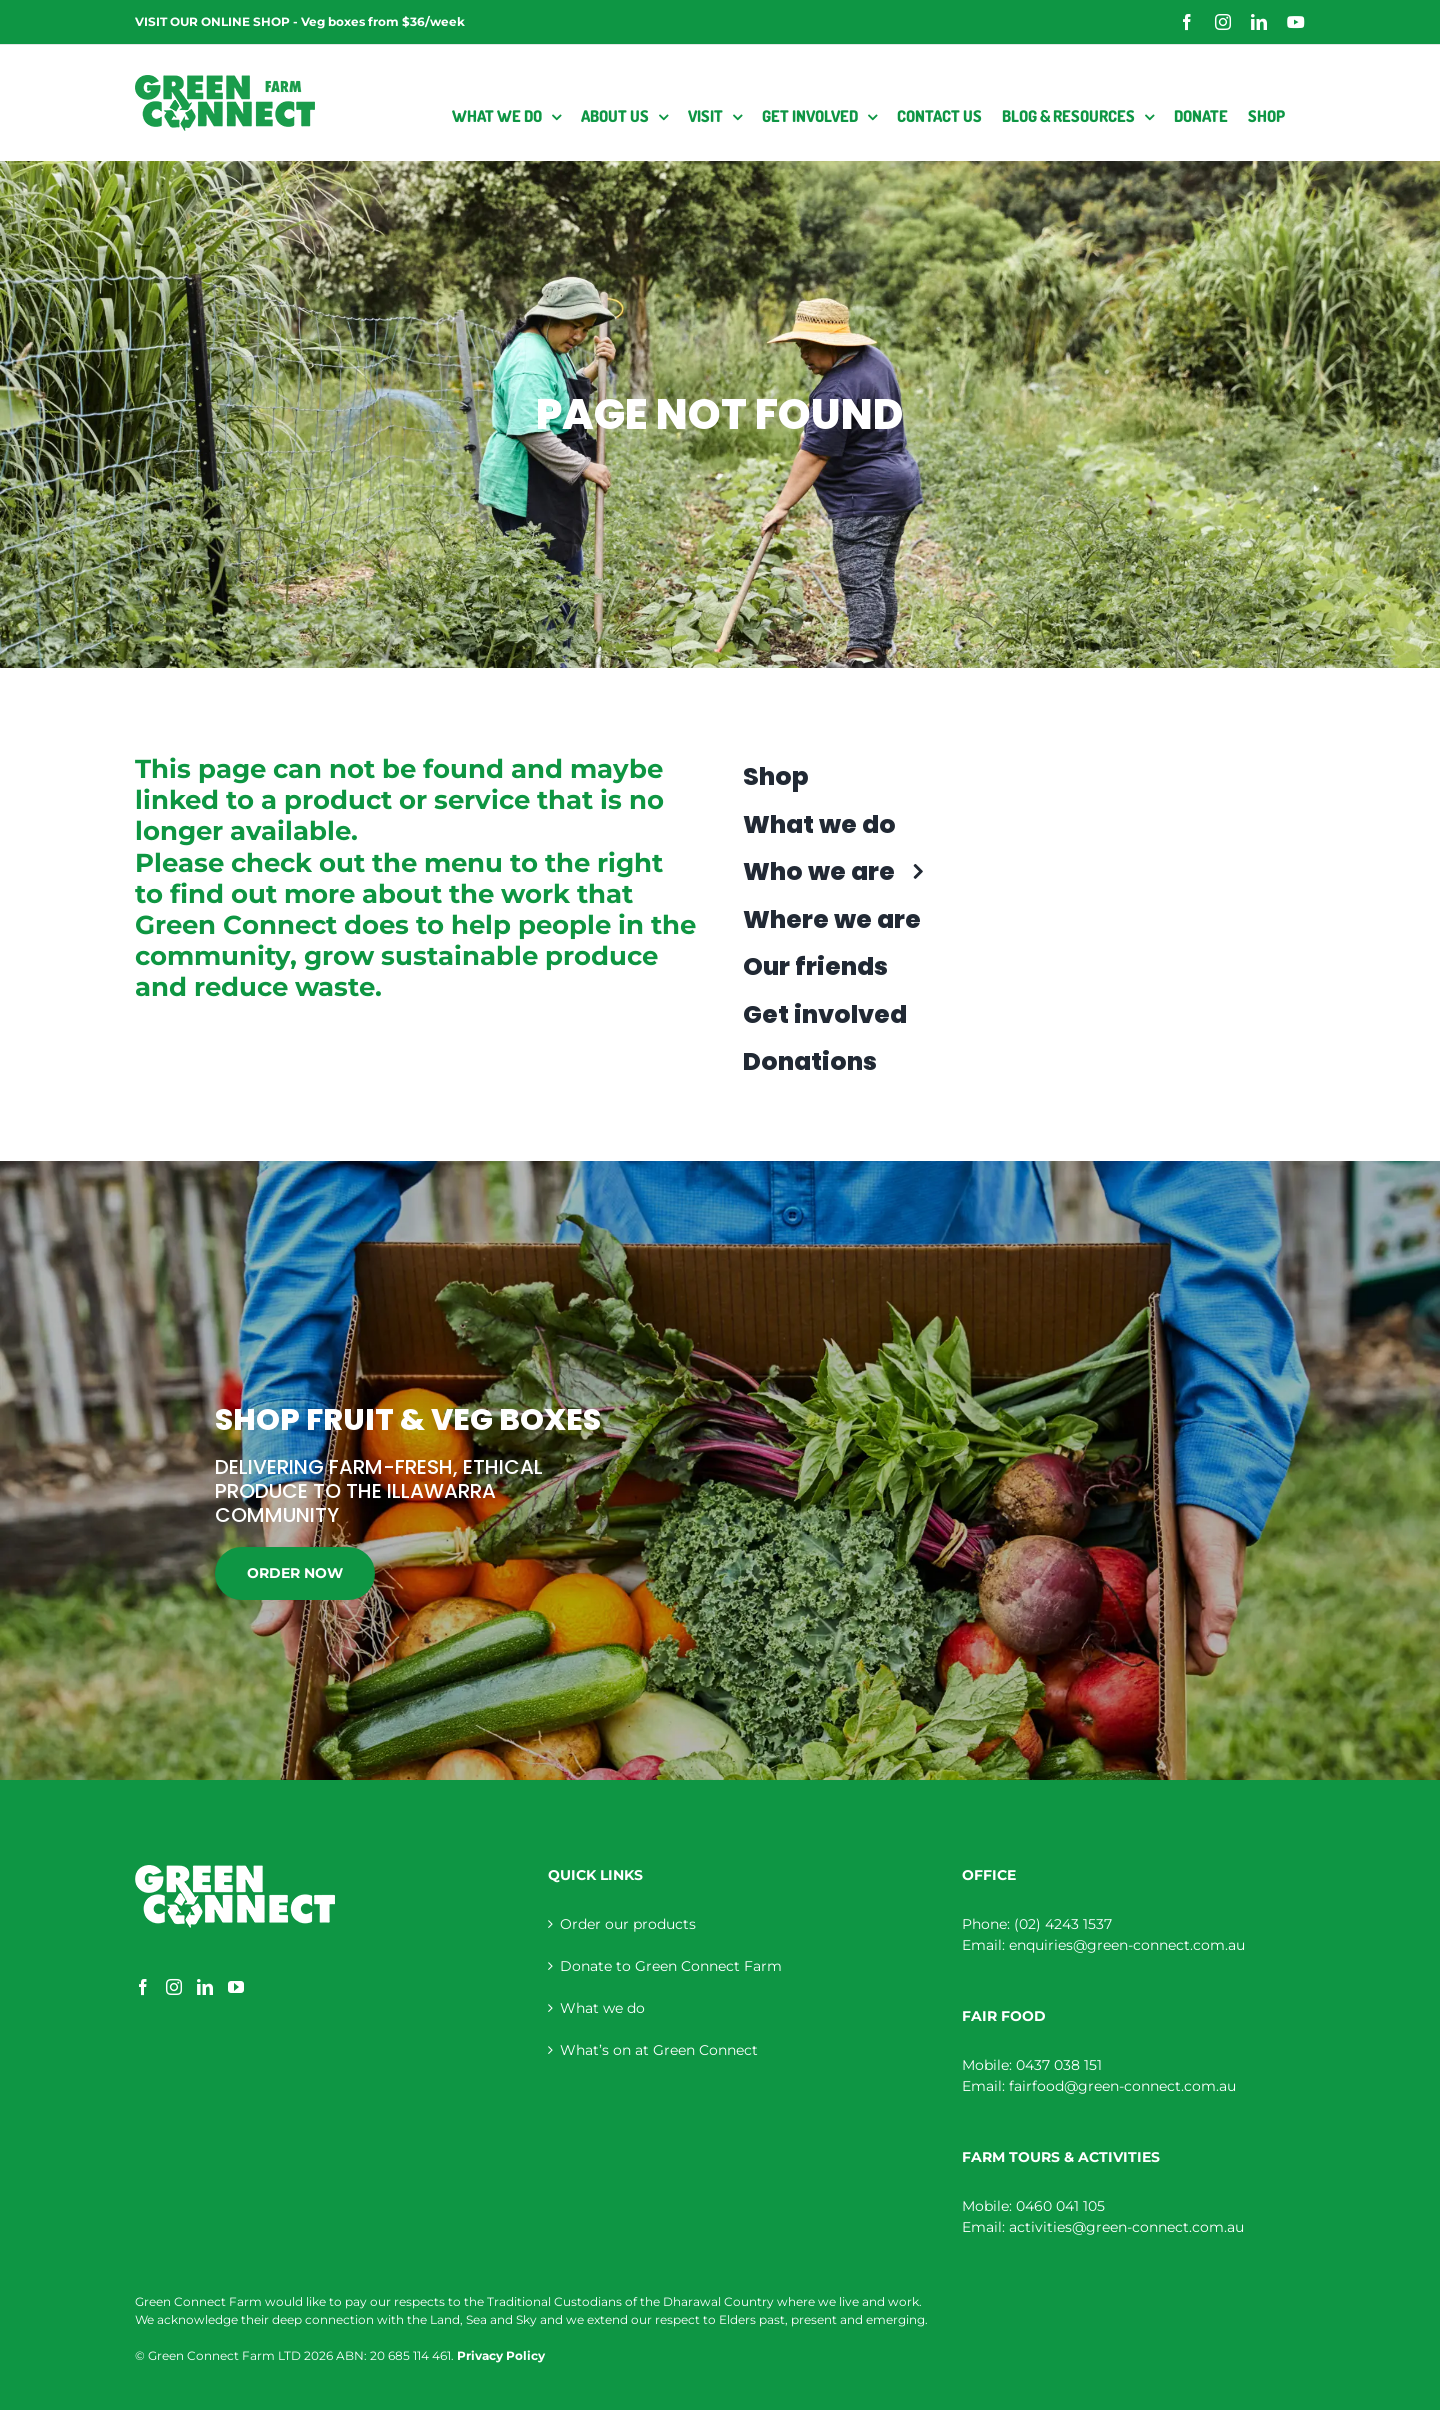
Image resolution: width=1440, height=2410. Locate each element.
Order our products (628, 1924)
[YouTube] (236, 1987)
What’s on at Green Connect (659, 2050)
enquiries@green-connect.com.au (1127, 1945)
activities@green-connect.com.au (1126, 2227)
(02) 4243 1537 (1063, 1924)
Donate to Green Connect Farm (671, 1966)
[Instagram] (174, 1987)
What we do (602, 2008)
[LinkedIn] (205, 1987)
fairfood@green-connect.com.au (1122, 2086)
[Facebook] (143, 1987)
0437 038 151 (1059, 2065)
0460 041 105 (1060, 2206)
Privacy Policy (501, 2355)
